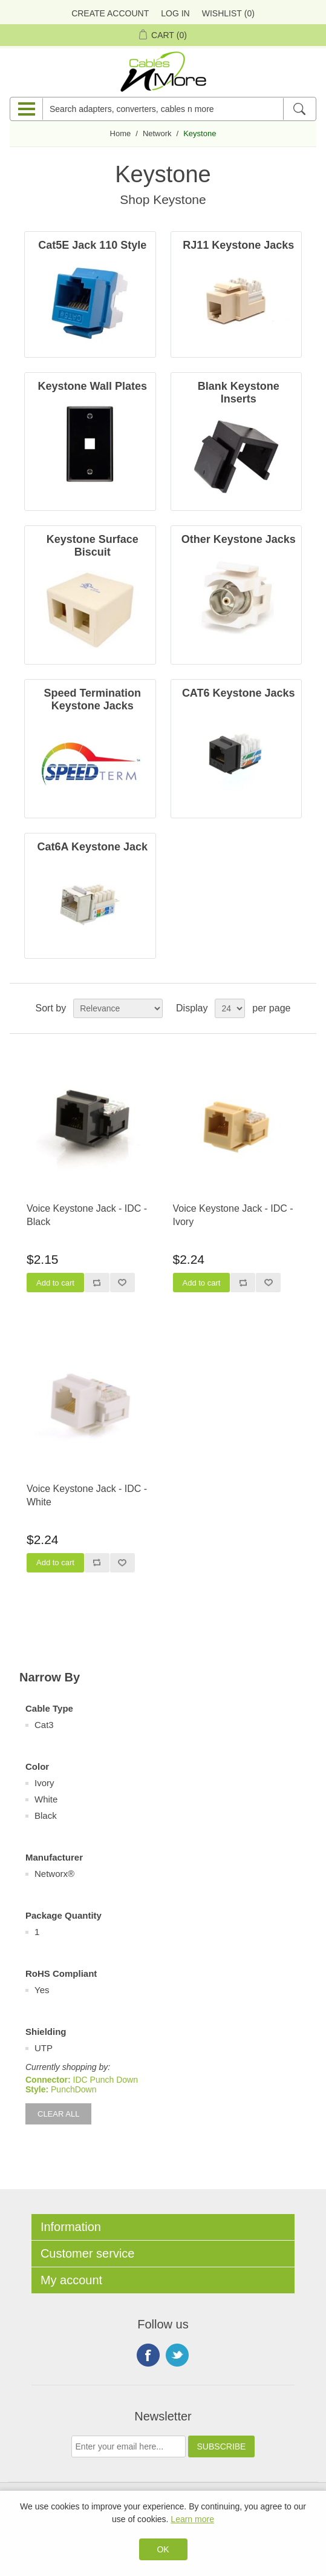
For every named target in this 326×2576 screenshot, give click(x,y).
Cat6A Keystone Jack (92, 847)
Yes (41, 1990)
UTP (43, 2048)
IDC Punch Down (105, 2080)
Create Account (110, 13)
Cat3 (44, 1725)
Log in (175, 13)
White (45, 1799)
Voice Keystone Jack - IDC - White (87, 1495)
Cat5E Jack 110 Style (92, 245)
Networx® (54, 1873)
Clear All (58, 2113)
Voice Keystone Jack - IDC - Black (87, 1215)
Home (120, 133)
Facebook (148, 2355)
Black (45, 1815)
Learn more (192, 2519)
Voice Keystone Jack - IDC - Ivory (233, 1215)
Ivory (44, 1783)
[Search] (299, 109)
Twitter (177, 2355)
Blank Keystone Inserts (238, 392)
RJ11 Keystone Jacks (238, 245)
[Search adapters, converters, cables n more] (163, 108)
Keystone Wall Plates (92, 386)
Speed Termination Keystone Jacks (92, 699)
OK (163, 2549)
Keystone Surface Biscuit (93, 545)
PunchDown (74, 2089)
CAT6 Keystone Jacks (238, 693)
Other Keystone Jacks (238, 539)
